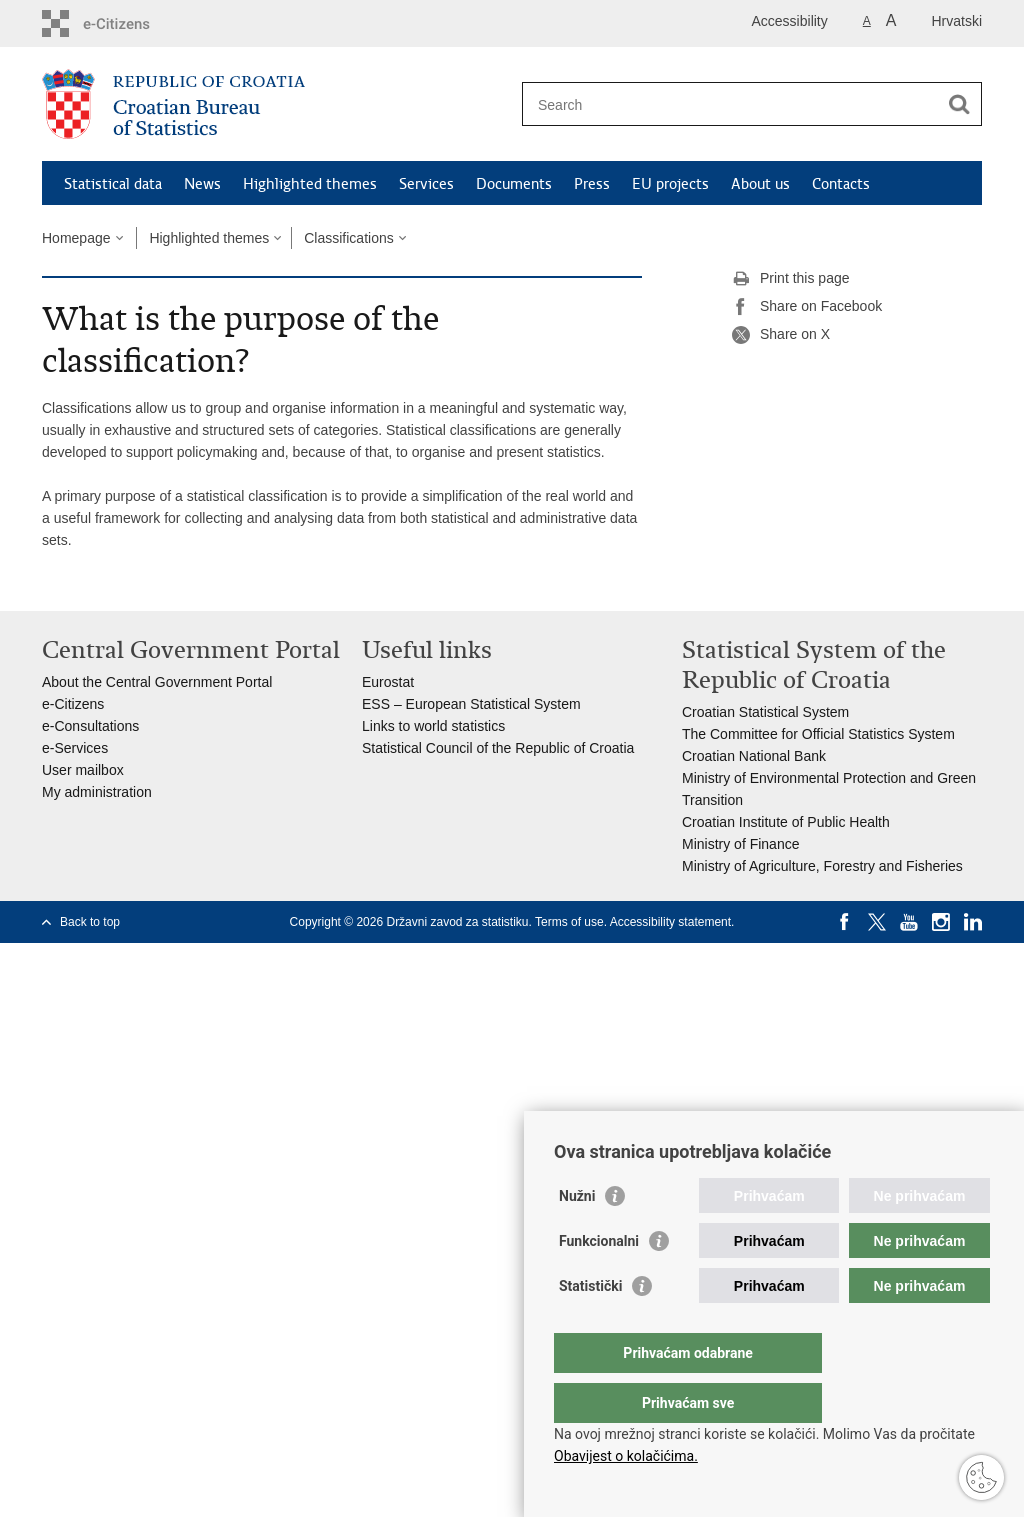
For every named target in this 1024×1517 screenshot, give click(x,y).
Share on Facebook (807, 307)
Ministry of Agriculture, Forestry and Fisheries (822, 866)
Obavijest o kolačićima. (626, 1456)
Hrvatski (956, 21)
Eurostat (388, 682)
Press (592, 184)
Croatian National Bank (754, 756)
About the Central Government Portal (157, 682)
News (202, 184)
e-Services (75, 748)
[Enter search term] (730, 104)
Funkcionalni (599, 1281)
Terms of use (569, 922)
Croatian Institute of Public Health (786, 822)
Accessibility (790, 21)
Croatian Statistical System (765, 712)
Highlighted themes (310, 184)
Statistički (590, 1326)
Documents (514, 184)
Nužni (577, 1236)
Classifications (348, 238)
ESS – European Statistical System (471, 704)
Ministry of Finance (740, 844)
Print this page (791, 279)
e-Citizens (73, 704)
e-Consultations (90, 726)
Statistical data (113, 184)
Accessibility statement (670, 922)
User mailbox (83, 770)
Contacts (841, 184)
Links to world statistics (433, 726)
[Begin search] (959, 104)
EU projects (670, 184)
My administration (97, 792)
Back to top (90, 922)
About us (760, 184)
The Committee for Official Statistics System (818, 734)
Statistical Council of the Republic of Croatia (498, 748)
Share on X (781, 335)
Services (426, 184)
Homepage (76, 238)
